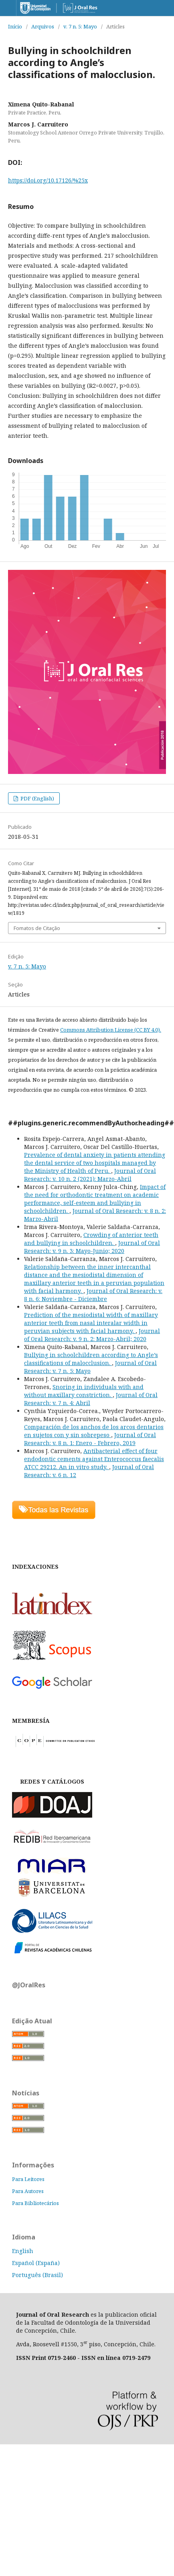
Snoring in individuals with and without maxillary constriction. (84, 1391)
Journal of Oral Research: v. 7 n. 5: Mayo (90, 1367)
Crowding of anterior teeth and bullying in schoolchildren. (91, 1239)
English (22, 2251)
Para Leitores (28, 2179)
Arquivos (42, 26)
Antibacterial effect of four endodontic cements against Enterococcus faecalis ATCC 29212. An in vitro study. (94, 1459)
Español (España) (36, 2263)
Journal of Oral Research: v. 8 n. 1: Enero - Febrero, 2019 (90, 1439)
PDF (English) (36, 798)
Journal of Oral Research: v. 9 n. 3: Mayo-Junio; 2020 (92, 1247)
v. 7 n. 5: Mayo (80, 26)
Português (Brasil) (37, 2275)
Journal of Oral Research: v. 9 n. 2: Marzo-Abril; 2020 (92, 1335)
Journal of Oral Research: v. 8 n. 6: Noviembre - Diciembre (93, 1295)
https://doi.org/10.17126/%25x (48, 180)
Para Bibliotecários (35, 2203)
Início (15, 26)
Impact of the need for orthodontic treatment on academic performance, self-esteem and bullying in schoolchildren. (95, 1199)
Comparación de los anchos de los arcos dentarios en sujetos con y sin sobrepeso (94, 1431)
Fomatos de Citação (37, 928)
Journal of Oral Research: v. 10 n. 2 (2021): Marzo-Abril (90, 1175)
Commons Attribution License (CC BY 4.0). (110, 1029)
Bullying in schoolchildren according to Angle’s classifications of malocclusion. (91, 1359)
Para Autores (28, 2191)
